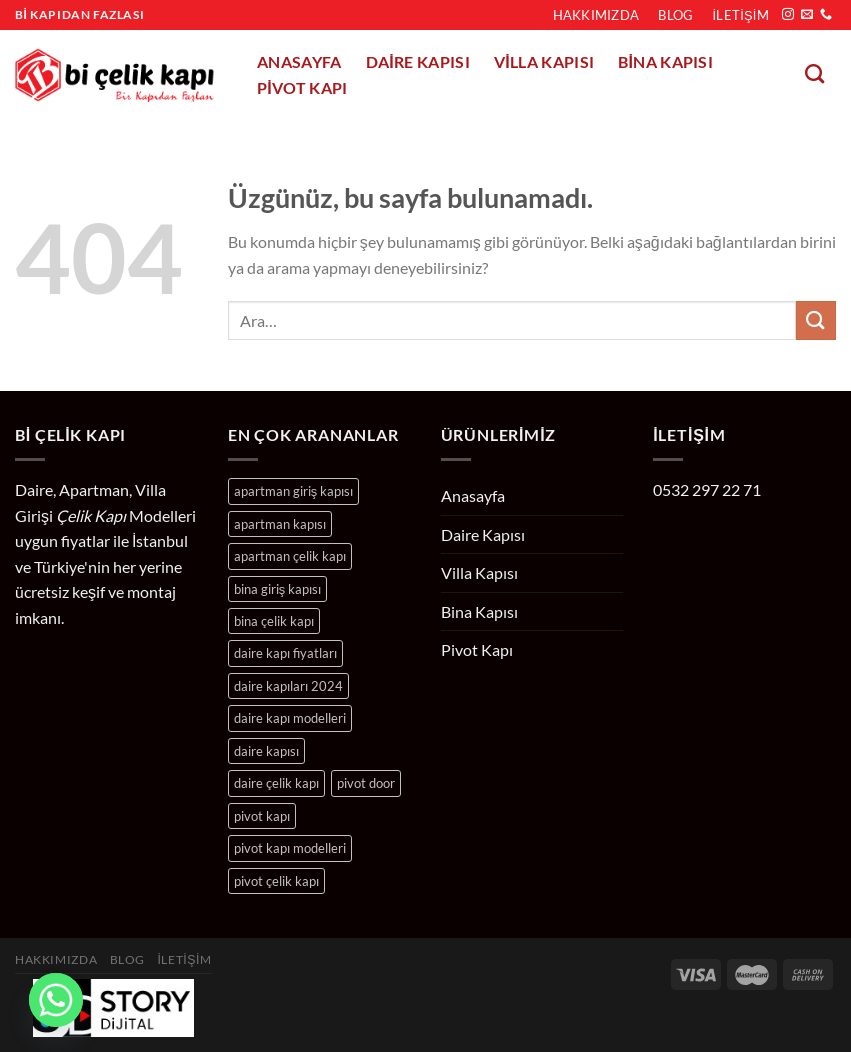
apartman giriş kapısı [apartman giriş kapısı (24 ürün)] (293, 491)
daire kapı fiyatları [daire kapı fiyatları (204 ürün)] (285, 653)
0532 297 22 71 (707, 489)
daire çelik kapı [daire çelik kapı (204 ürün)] (276, 783)
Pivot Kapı (302, 88)
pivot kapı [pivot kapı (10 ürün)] (262, 816)
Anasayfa (299, 62)
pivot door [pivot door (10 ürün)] (366, 783)
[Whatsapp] (56, 1000)
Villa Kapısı (544, 62)
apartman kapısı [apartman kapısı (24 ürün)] (280, 524)
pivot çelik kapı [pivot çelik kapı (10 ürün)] (276, 881)
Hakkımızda (596, 15)
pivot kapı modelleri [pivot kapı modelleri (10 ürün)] (290, 848)
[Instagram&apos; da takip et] (788, 15)
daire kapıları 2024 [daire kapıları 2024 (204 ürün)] (288, 686)
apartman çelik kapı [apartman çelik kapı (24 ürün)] (290, 556)
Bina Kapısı (665, 62)
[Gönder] (816, 320)
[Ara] (814, 73)
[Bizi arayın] (826, 15)
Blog (675, 15)
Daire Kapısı (418, 62)
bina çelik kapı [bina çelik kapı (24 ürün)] (274, 621)
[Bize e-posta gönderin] (807, 15)
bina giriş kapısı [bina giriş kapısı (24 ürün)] (277, 589)
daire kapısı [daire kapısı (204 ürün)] (266, 751)
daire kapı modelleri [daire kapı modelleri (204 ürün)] (290, 718)
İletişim (741, 15)
